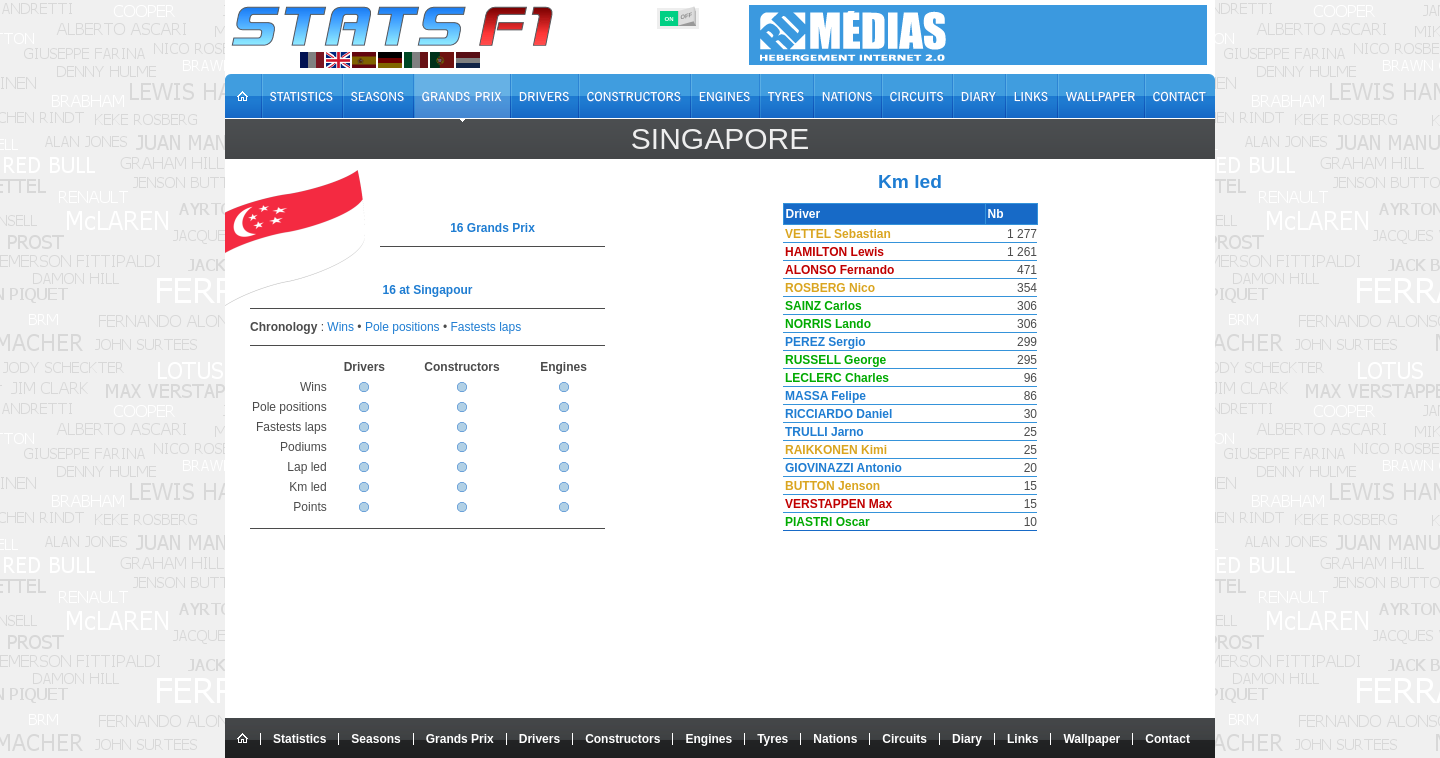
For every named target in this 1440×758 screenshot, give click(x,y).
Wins (340, 327)
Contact (1167, 739)
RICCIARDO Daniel (836, 414)
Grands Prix (460, 739)
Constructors (622, 739)
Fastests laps (485, 327)
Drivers (539, 739)
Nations (835, 739)
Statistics (299, 739)
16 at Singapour (427, 290)
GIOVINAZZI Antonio (841, 468)
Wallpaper (1091, 739)
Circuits (904, 739)
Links (1022, 739)
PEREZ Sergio (823, 342)
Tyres (772, 739)
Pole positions (402, 327)
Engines (708, 739)
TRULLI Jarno (822, 432)
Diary (967, 739)
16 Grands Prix (492, 228)
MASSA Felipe (823, 396)
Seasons (375, 739)
